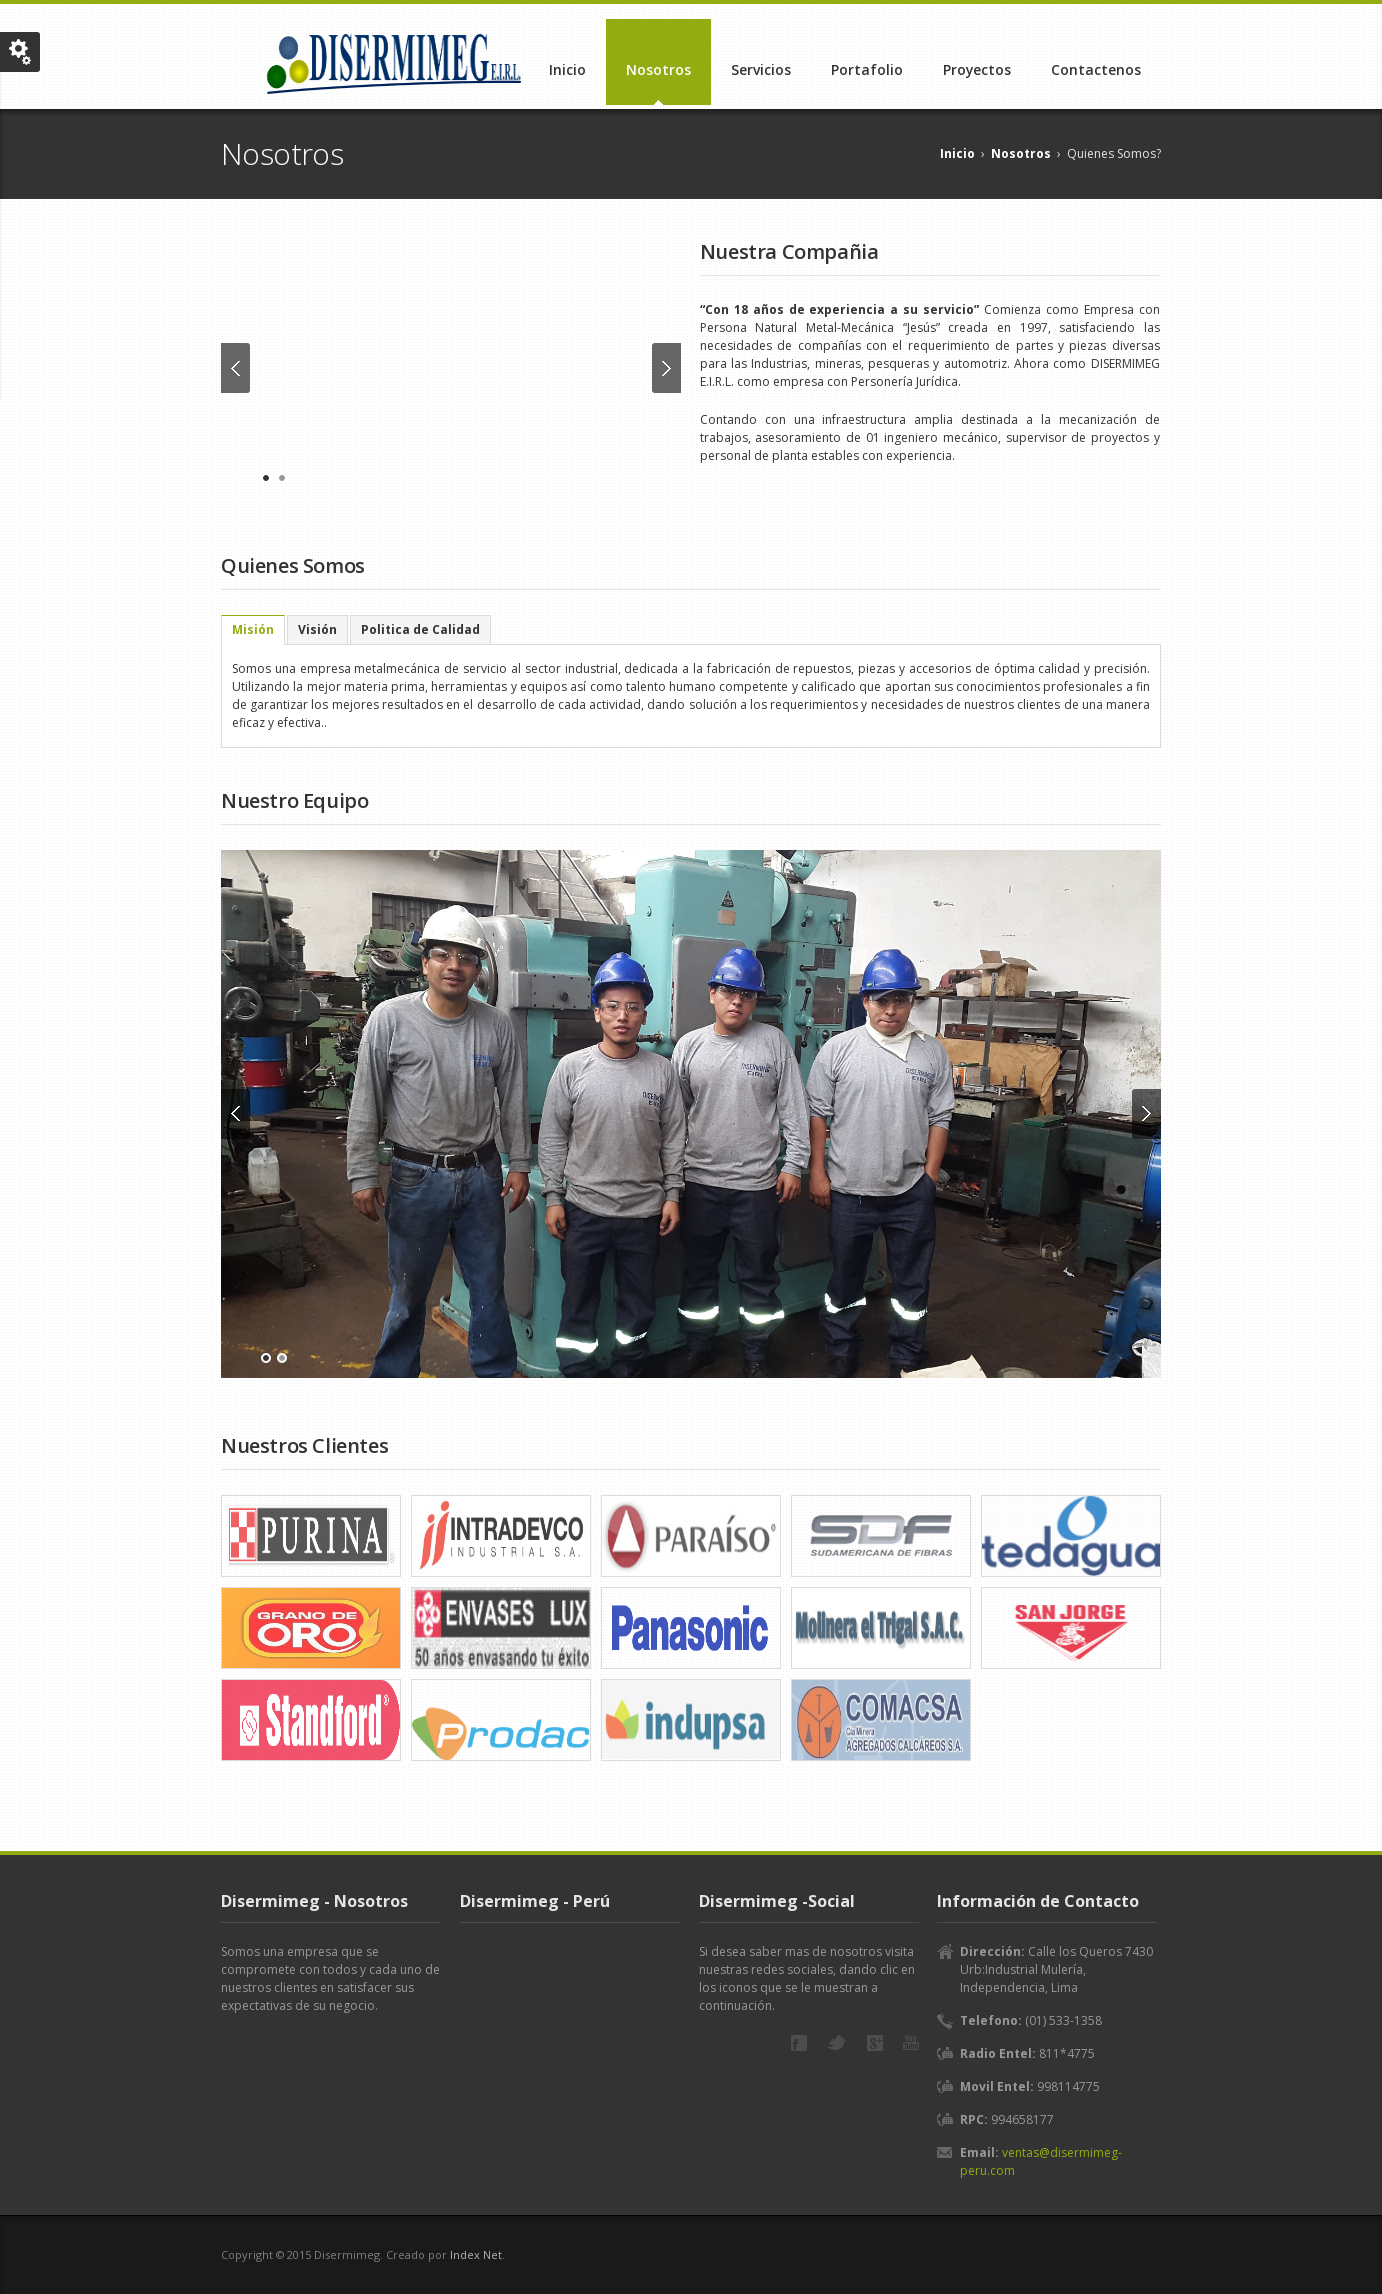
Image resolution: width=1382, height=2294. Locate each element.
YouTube (911, 2042)
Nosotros (658, 69)
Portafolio (867, 69)
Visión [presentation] (317, 629)
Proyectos (977, 69)
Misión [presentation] (253, 629)
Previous (235, 368)
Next (666, 368)
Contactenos (1096, 69)
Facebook (799, 2043)
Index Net (476, 2254)
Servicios (761, 69)
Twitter (837, 2042)
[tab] (253, 630)
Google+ (875, 2043)
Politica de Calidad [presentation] (420, 629)
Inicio (567, 69)
